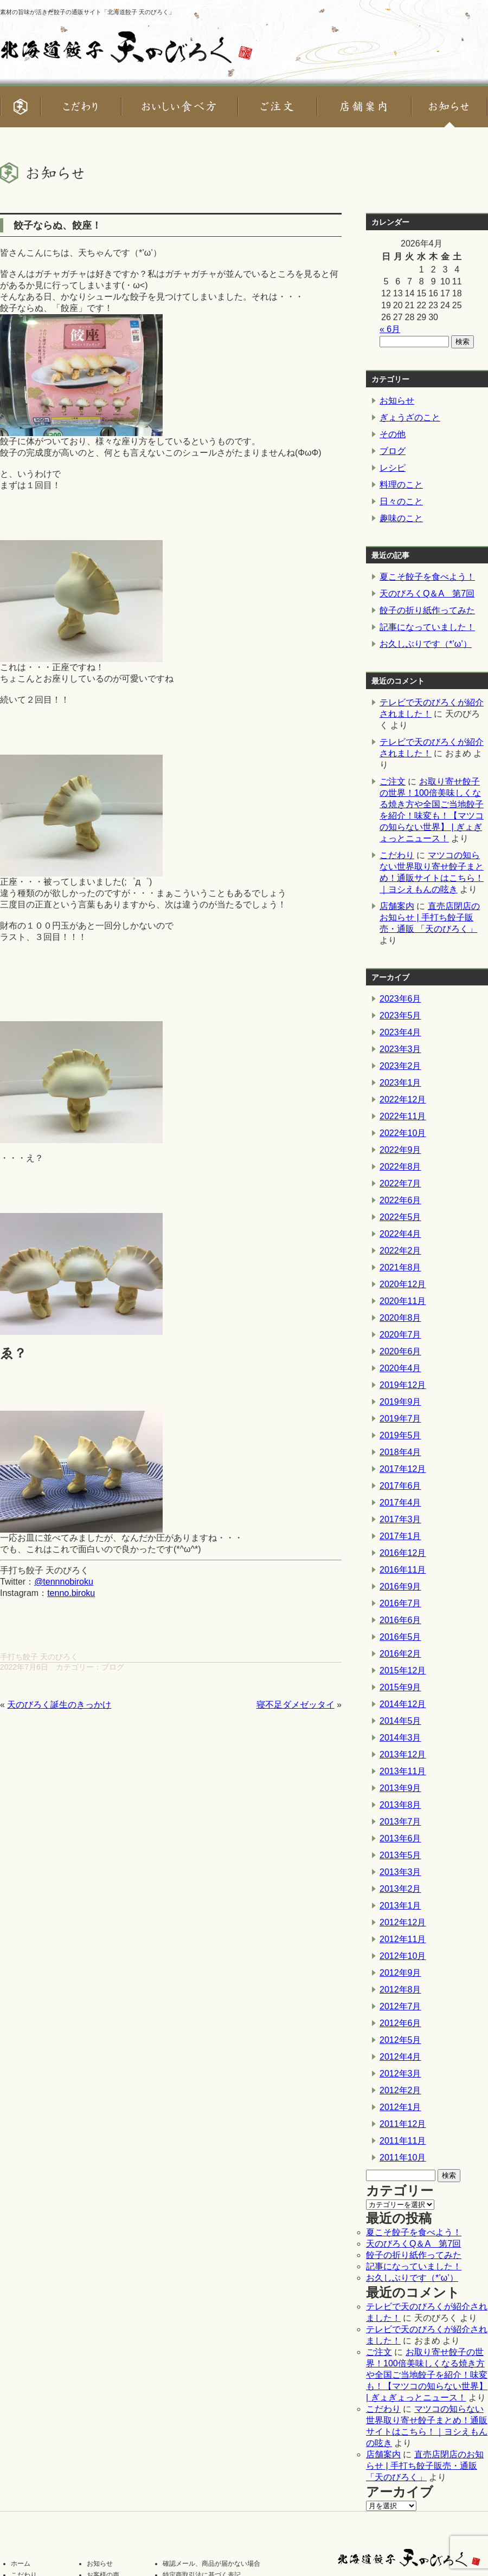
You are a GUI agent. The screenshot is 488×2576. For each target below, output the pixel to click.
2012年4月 (400, 2056)
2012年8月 (400, 1989)
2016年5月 (400, 1636)
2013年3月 (400, 1872)
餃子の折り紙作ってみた (427, 610)
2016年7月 (400, 1603)
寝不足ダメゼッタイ (295, 1704)
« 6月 (390, 329)
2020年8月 (400, 1317)
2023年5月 (400, 1015)
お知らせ (397, 400)
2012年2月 (400, 2090)
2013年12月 (403, 1754)
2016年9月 (400, 1586)
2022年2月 (400, 1250)
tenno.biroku (71, 1593)
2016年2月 (400, 1653)
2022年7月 (400, 1183)
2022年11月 (403, 1116)
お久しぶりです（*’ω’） (426, 643)
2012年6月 (400, 2023)
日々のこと (401, 501)
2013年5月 (400, 1855)
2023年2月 (400, 1065)
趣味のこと (401, 518)
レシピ (393, 467)
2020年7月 (400, 1334)
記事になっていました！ (427, 627)
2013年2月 (400, 1888)
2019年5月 (400, 1435)
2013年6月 (400, 1838)
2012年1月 (400, 2107)
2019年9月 (400, 1401)
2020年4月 (400, 1368)
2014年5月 (400, 1720)
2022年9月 (400, 1149)
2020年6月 (400, 1351)
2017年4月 (400, 1502)
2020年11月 (403, 1301)
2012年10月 (403, 1956)
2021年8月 (400, 1267)
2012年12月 (403, 1922)
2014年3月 (400, 1737)
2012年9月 (400, 1972)
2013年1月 (400, 1905)
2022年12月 (403, 1099)
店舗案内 (397, 906)
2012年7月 (400, 2006)
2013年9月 (400, 1788)
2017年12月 (403, 1469)
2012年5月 (400, 2040)
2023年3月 (400, 1049)
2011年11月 (403, 2140)
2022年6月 (400, 1200)
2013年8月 (400, 1804)
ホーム (20, 2563)
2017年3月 (400, 1519)
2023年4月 (400, 1032)
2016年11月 (403, 1569)
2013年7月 (400, 1821)
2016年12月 (403, 1553)
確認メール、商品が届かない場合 (211, 2563)
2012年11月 (403, 1939)
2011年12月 (403, 2124)
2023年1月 (400, 1082)
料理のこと (401, 484)
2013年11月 (403, 1771)
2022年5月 (400, 1217)
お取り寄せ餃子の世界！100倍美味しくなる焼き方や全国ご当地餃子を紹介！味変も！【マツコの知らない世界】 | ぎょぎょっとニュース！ (426, 2374)
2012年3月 (400, 2073)
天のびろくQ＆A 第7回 (427, 593)
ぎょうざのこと (410, 417)
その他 (393, 434)
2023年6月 (400, 998)
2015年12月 (403, 1670)
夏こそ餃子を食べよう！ (427, 576)
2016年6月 (400, 1620)
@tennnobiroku (63, 1581)
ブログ (112, 1667)
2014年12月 (403, 1704)
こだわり (397, 855)
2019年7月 (400, 1418)
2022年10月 (403, 1133)
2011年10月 (403, 2157)
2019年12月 (403, 1385)
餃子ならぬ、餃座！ (57, 225)
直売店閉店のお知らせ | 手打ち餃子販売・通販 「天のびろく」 (430, 917)
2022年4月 (400, 1233)
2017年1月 (400, 1536)
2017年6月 (400, 1485)
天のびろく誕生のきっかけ (59, 1704)
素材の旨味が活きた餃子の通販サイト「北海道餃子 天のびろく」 (87, 12)
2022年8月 (400, 1166)
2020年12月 (403, 1284)
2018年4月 (400, 1452)
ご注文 (393, 781)
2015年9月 (400, 1687)
